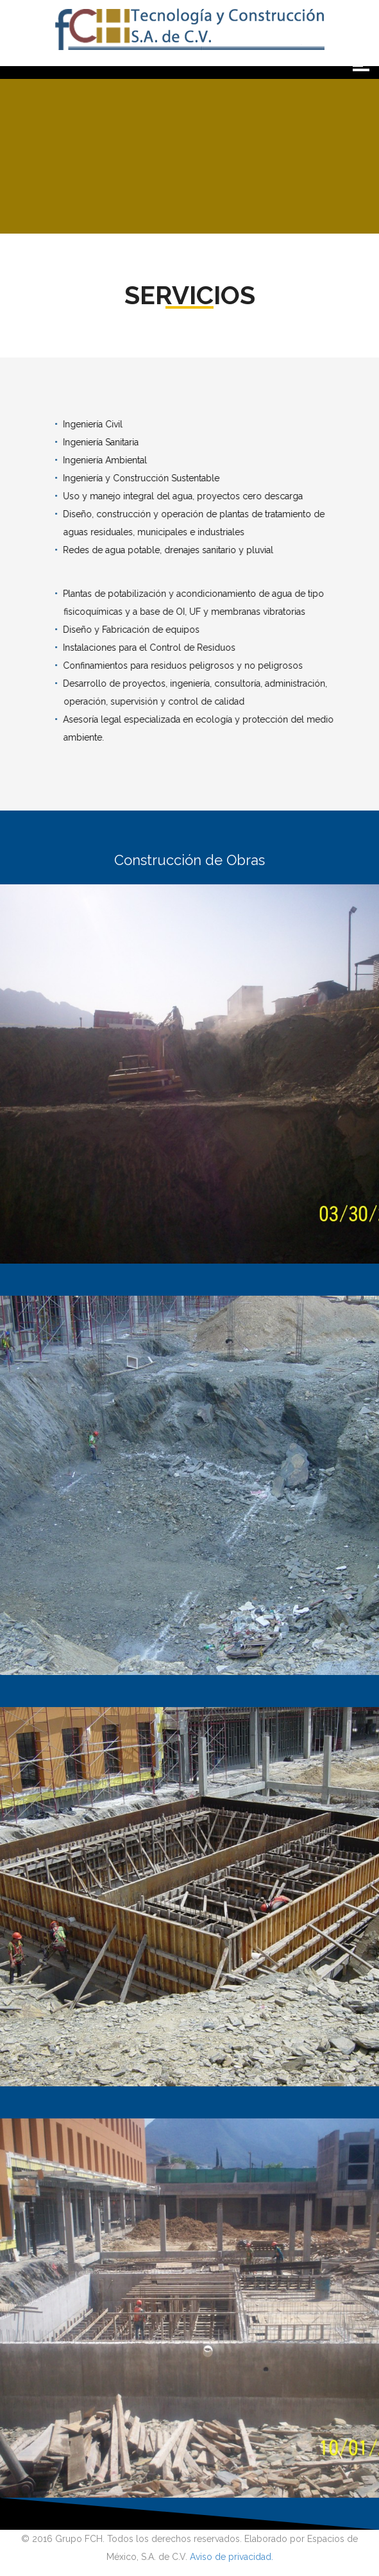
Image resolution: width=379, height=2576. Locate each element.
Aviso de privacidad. (231, 2557)
